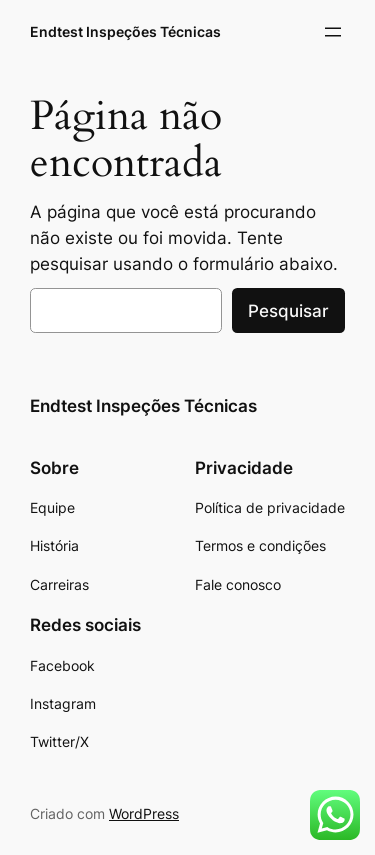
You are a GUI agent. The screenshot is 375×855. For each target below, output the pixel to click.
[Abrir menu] (333, 32)
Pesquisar (288, 311)
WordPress (144, 813)
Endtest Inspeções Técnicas (125, 31)
